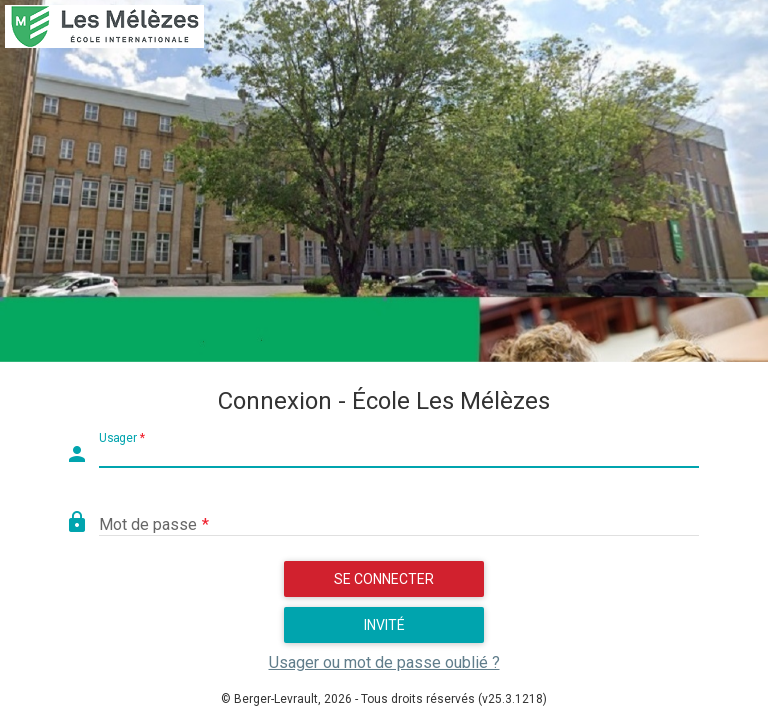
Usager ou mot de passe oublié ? (384, 662)
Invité (384, 625)
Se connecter (384, 579)
